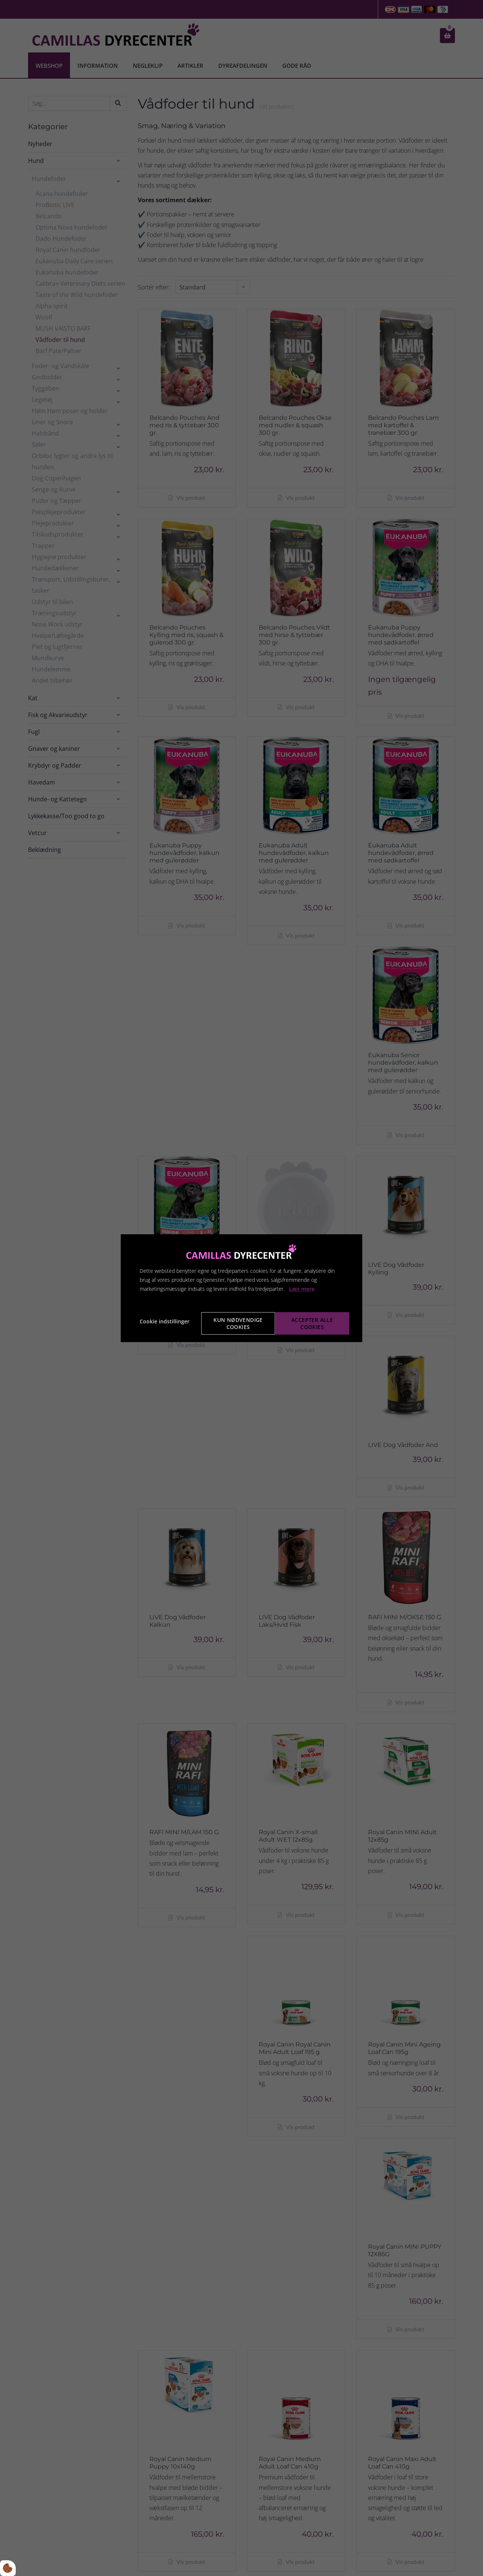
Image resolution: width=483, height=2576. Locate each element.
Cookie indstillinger (164, 1321)
